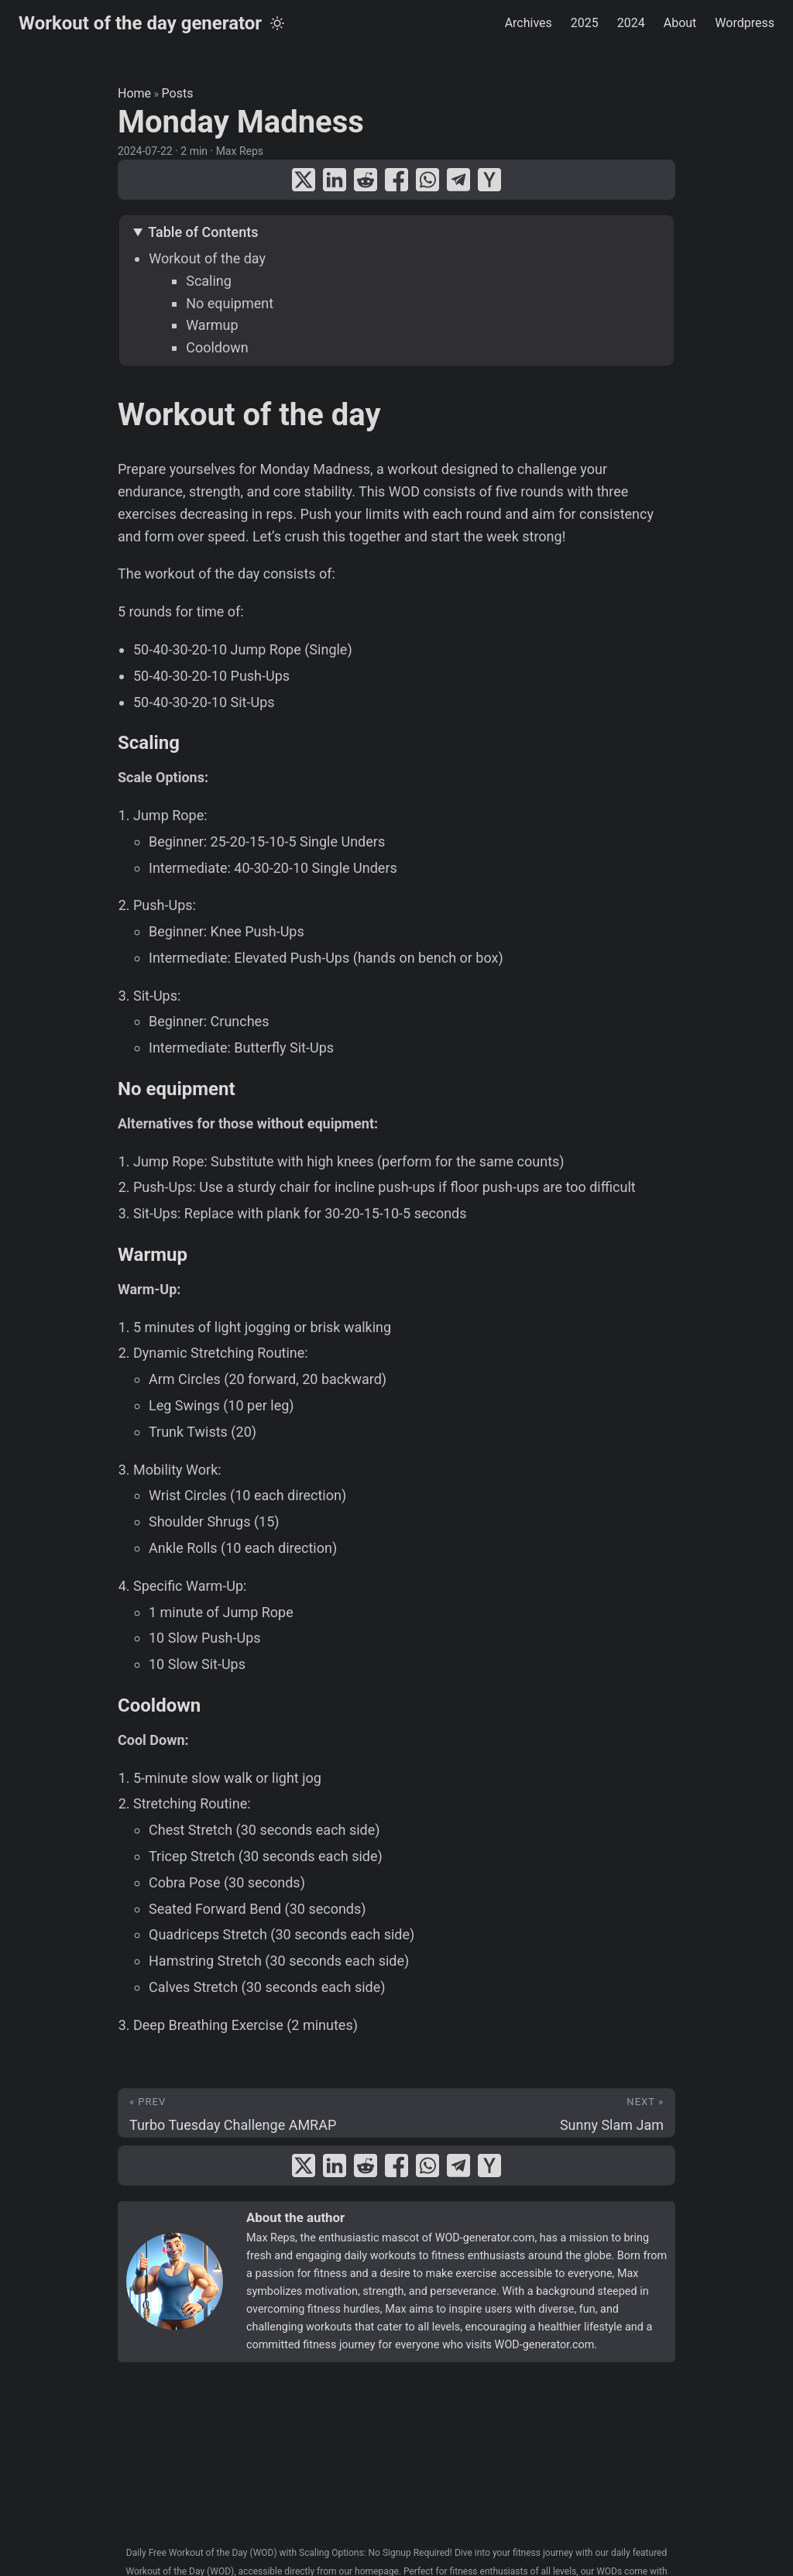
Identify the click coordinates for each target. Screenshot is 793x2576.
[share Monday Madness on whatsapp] (427, 179)
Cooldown (217, 347)
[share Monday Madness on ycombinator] (489, 179)
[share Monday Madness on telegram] (458, 179)
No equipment (229, 303)
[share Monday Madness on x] (303, 179)
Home (134, 93)
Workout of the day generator (140, 23)
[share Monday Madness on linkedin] (334, 179)
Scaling (209, 281)
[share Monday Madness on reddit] (365, 179)
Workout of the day (207, 258)
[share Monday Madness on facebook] (396, 179)
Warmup (212, 325)
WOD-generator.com (485, 2238)
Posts (178, 93)
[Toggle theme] (277, 23)
